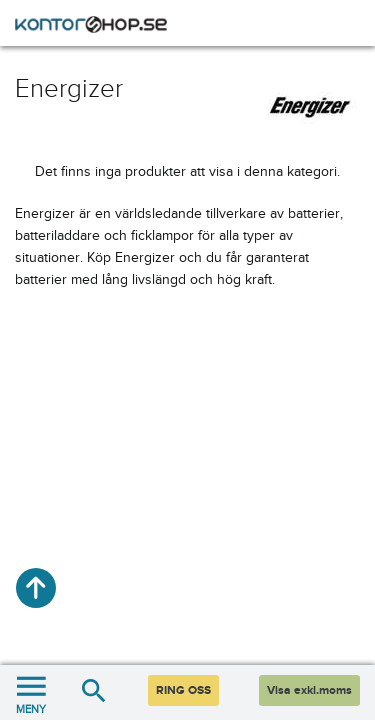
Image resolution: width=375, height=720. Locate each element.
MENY (31, 692)
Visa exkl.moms (309, 690)
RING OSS (183, 690)
